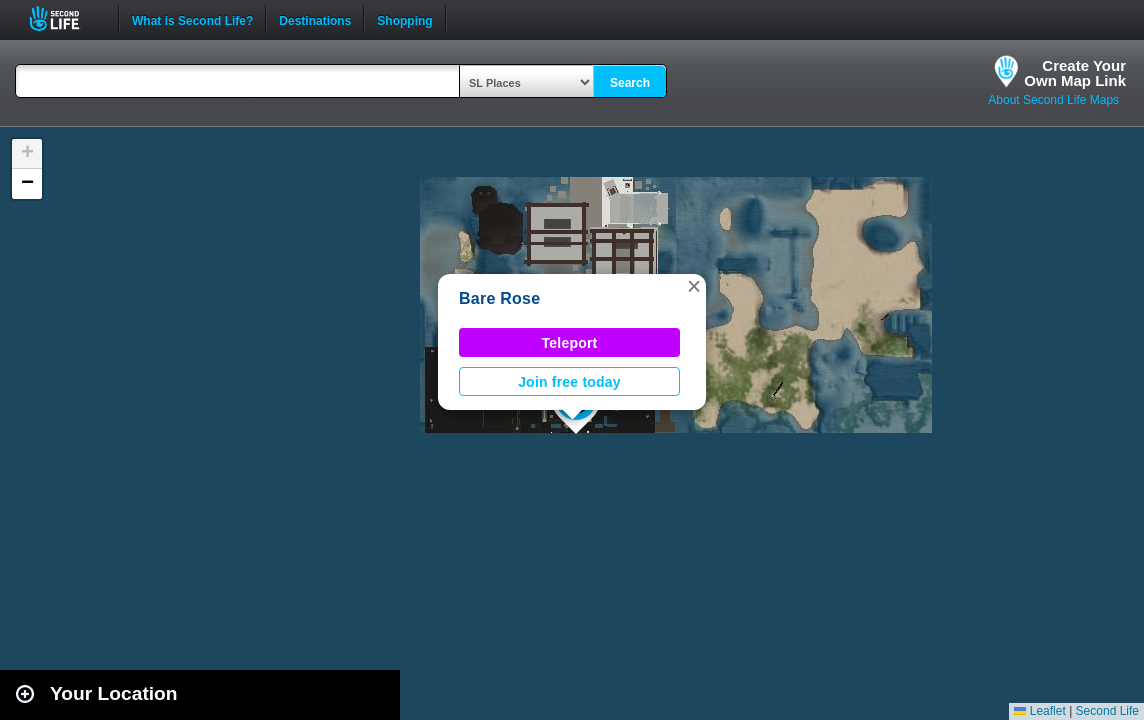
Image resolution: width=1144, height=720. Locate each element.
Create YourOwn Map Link (1075, 73)
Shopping (404, 19)
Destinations (315, 19)
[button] (694, 286)
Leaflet (1039, 711)
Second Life (65, 18)
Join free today (569, 382)
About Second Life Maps (1053, 100)
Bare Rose (499, 298)
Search (630, 83)
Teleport (570, 343)
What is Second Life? (192, 19)
